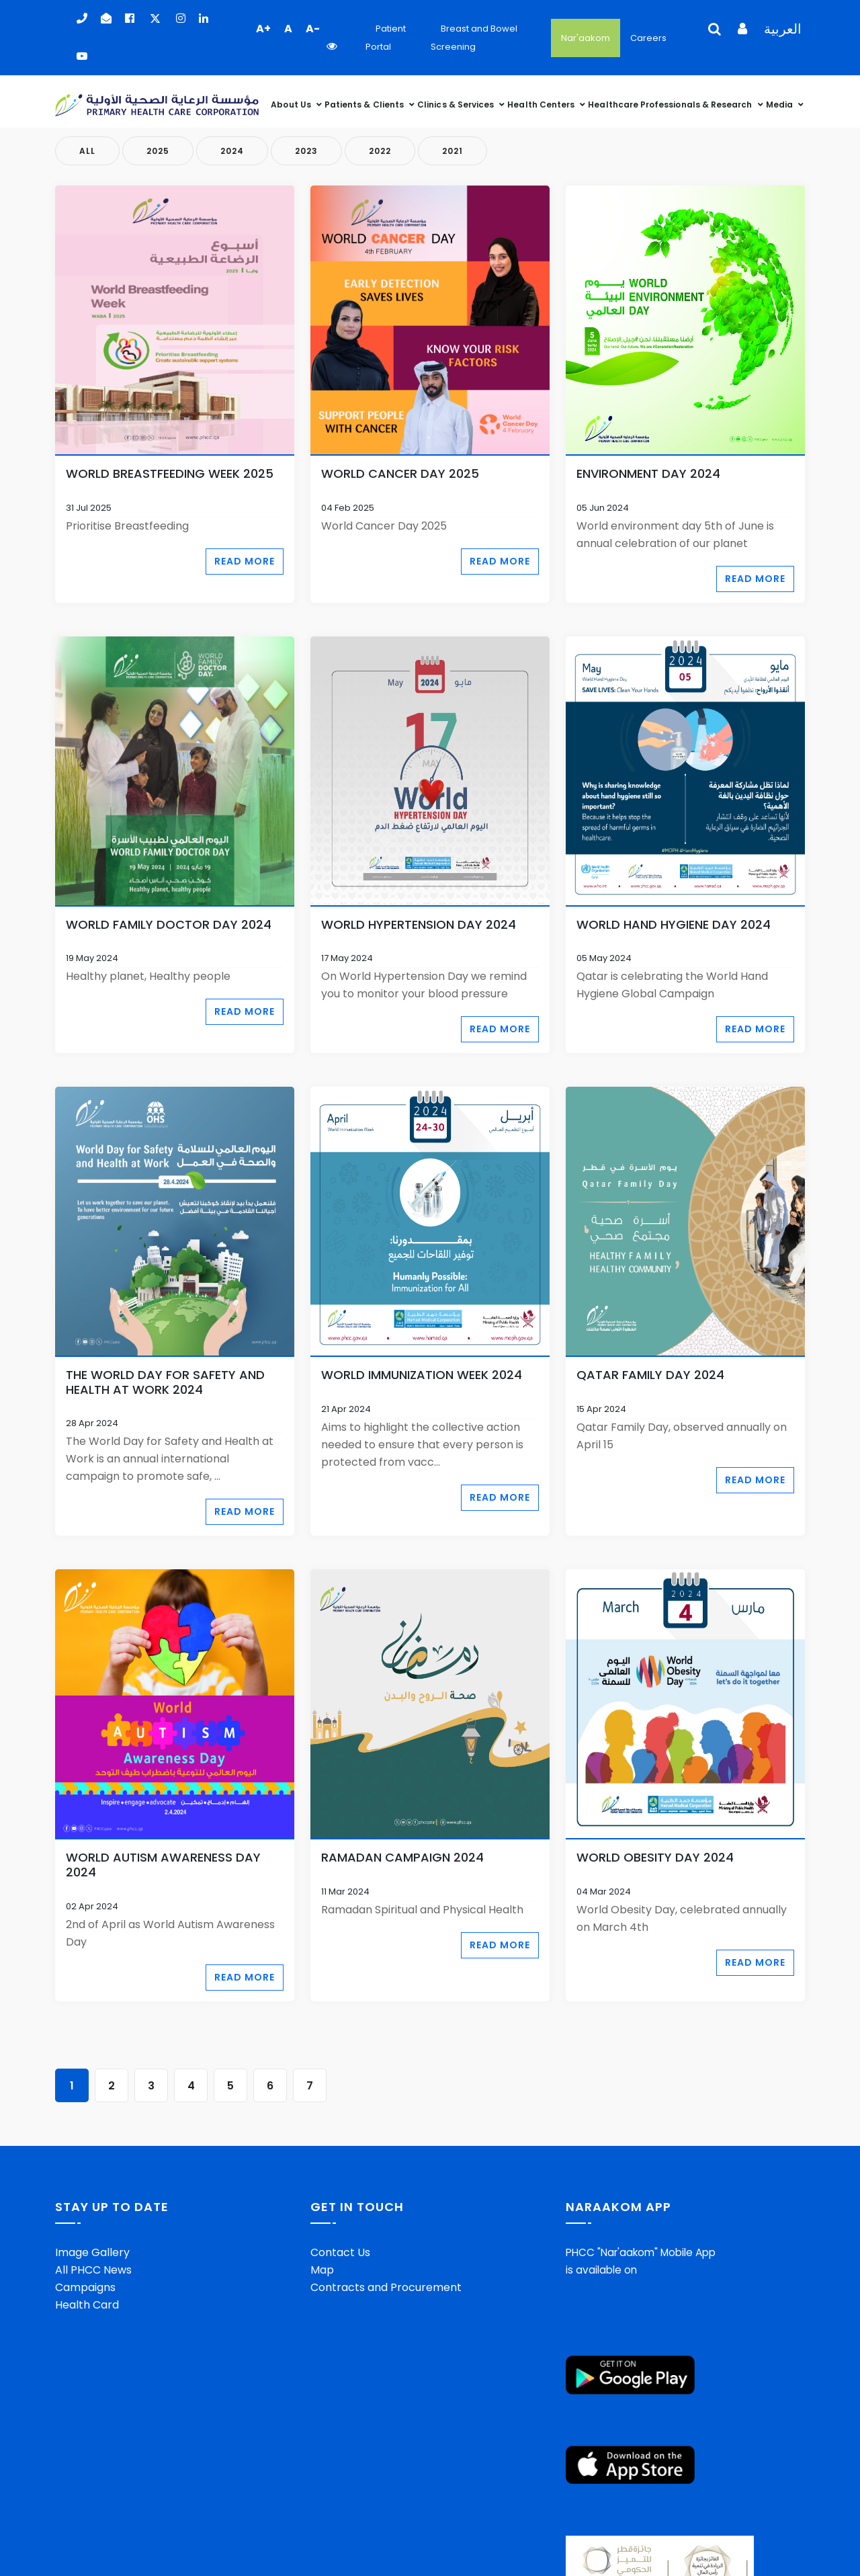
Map (322, 2270)
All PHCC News (93, 2270)
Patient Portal (386, 37)
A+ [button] (263, 28)
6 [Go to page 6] (270, 2085)
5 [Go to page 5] (230, 2085)
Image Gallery (92, 2252)
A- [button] (313, 28)
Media (780, 104)
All (87, 151)
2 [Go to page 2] (111, 2085)
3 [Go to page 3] (151, 2085)
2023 (306, 151)
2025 (157, 151)
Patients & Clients (365, 104)
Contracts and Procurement (386, 2287)
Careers (648, 38)
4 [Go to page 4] (191, 2085)
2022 (380, 151)
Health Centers (541, 104)
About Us (292, 104)
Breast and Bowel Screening (474, 37)
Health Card (87, 2305)
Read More (244, 561)
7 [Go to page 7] (309, 2085)
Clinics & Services (456, 104)
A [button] (288, 28)
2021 (452, 151)
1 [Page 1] (72, 2085)
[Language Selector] (709, 38)
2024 (232, 151)
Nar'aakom (585, 38)
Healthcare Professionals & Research (671, 104)
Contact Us (340, 2252)
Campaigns (85, 2287)
